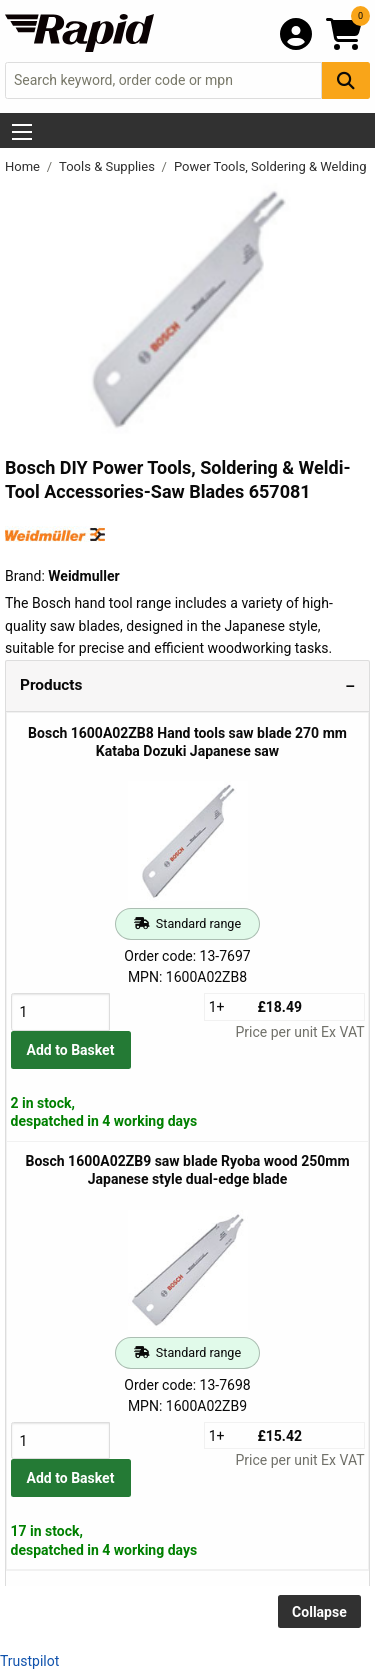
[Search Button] (346, 80)
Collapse (319, 1612)
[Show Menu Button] (22, 132)
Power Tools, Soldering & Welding (272, 166)
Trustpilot (29, 1661)
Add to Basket (71, 1050)
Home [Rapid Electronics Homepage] (24, 166)
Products (51, 685)
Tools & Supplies (108, 166)
